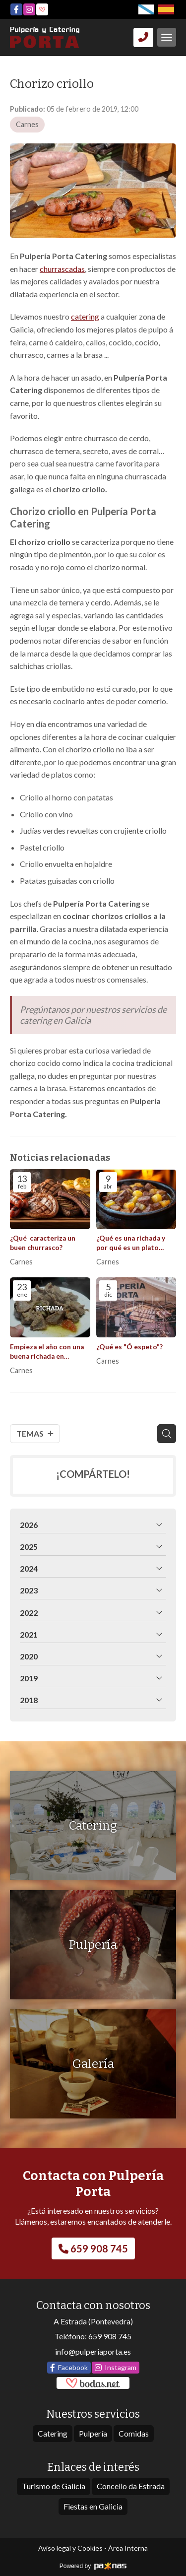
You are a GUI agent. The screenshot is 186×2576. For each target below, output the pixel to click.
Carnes (27, 124)
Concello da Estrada (131, 2486)
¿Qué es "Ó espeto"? (129, 1347)
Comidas (134, 2433)
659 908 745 (109, 2336)
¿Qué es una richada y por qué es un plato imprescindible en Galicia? (130, 1243)
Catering (52, 2433)
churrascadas (62, 268)
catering (85, 316)
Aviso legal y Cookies (70, 2548)
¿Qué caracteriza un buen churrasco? (42, 1243)
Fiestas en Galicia (93, 2506)
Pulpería (93, 2433)
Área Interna (128, 2548)
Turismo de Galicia (53, 2486)
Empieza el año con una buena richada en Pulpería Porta (47, 1352)
